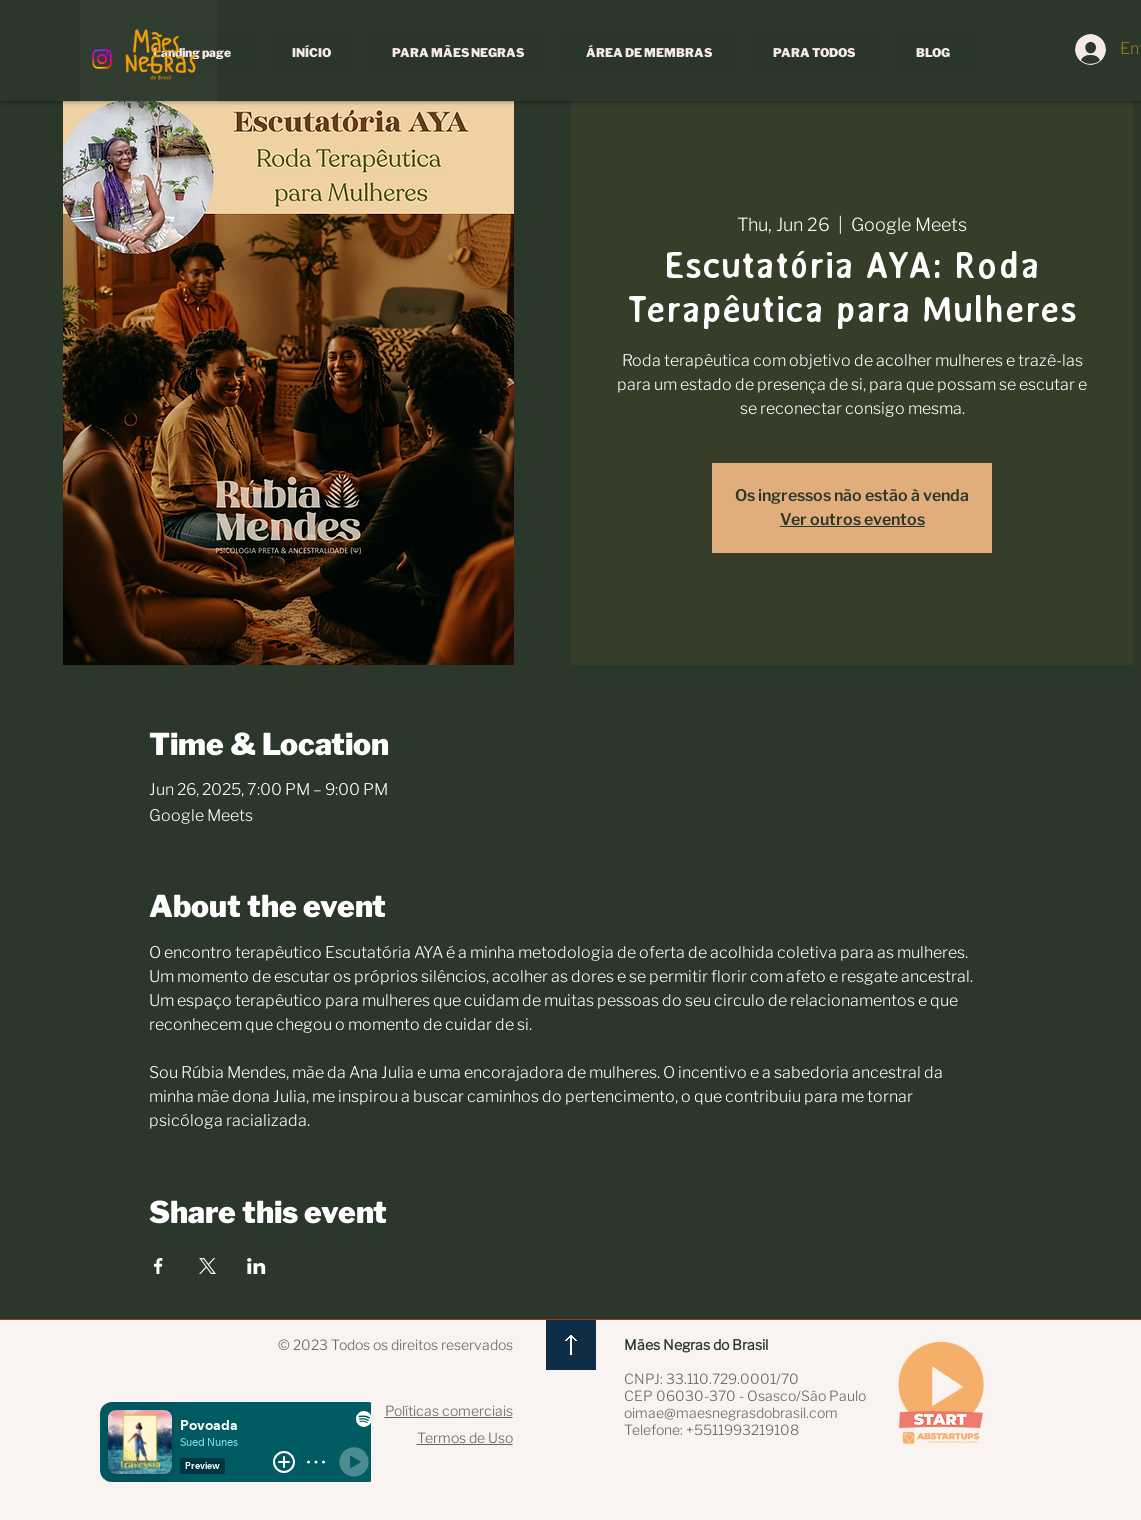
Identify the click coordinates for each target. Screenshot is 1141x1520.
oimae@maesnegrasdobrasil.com (731, 1412)
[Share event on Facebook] (158, 1266)
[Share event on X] (207, 1266)
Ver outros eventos (852, 519)
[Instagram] (102, 59)
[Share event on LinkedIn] (256, 1266)
